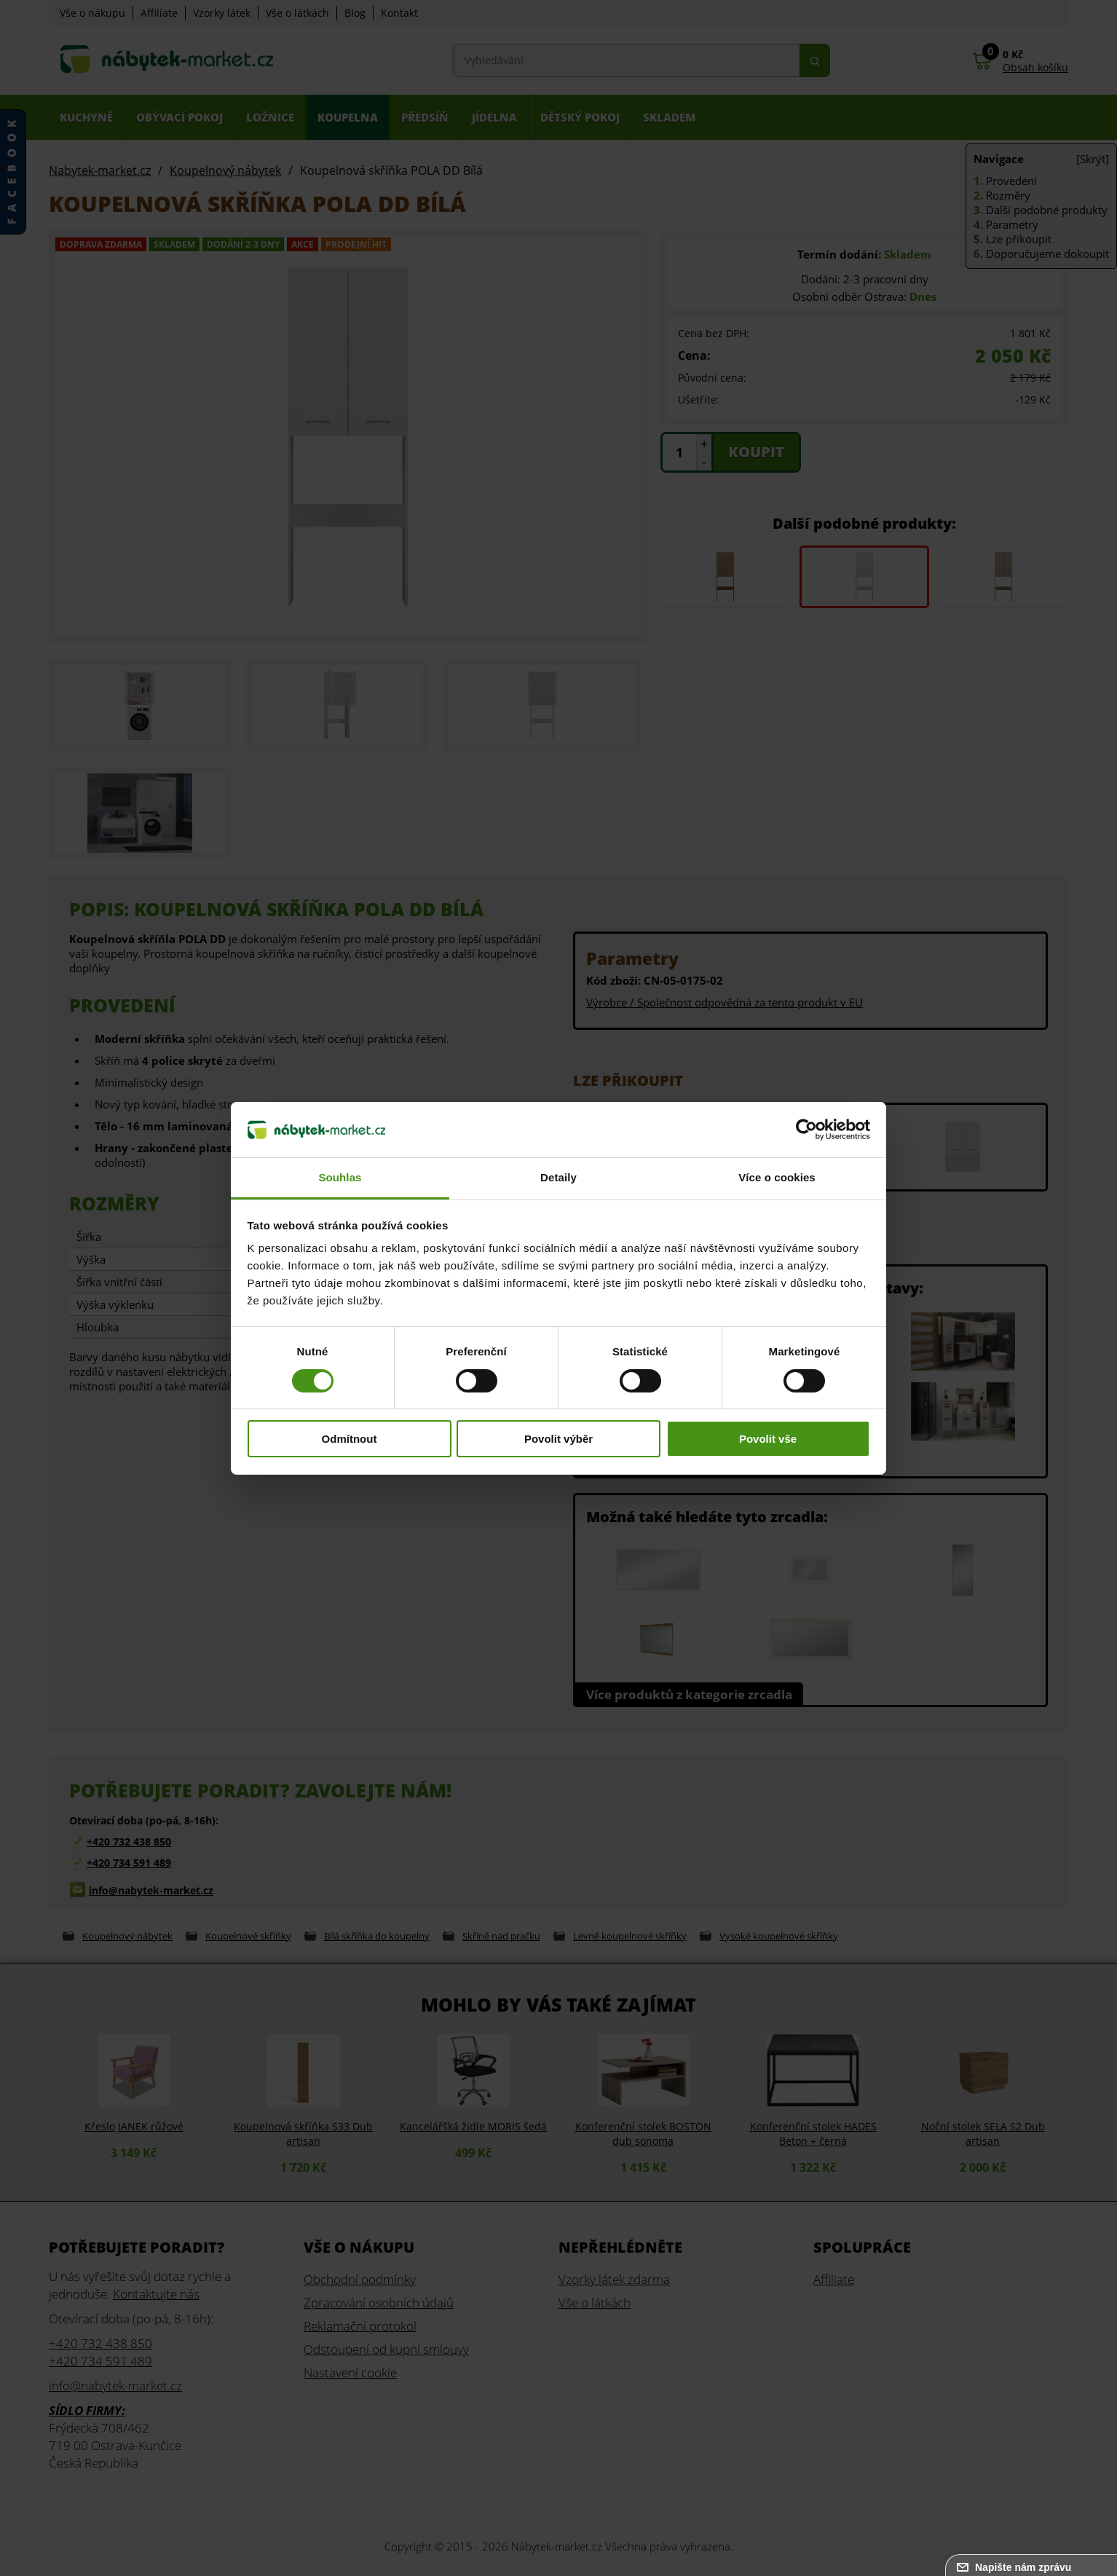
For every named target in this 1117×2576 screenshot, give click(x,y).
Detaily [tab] (558, 1177)
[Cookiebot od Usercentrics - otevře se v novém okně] (806, 1130)
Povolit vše (768, 1439)
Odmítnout (349, 1439)
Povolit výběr (558, 1439)
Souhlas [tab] (339, 1177)
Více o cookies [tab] (777, 1177)
